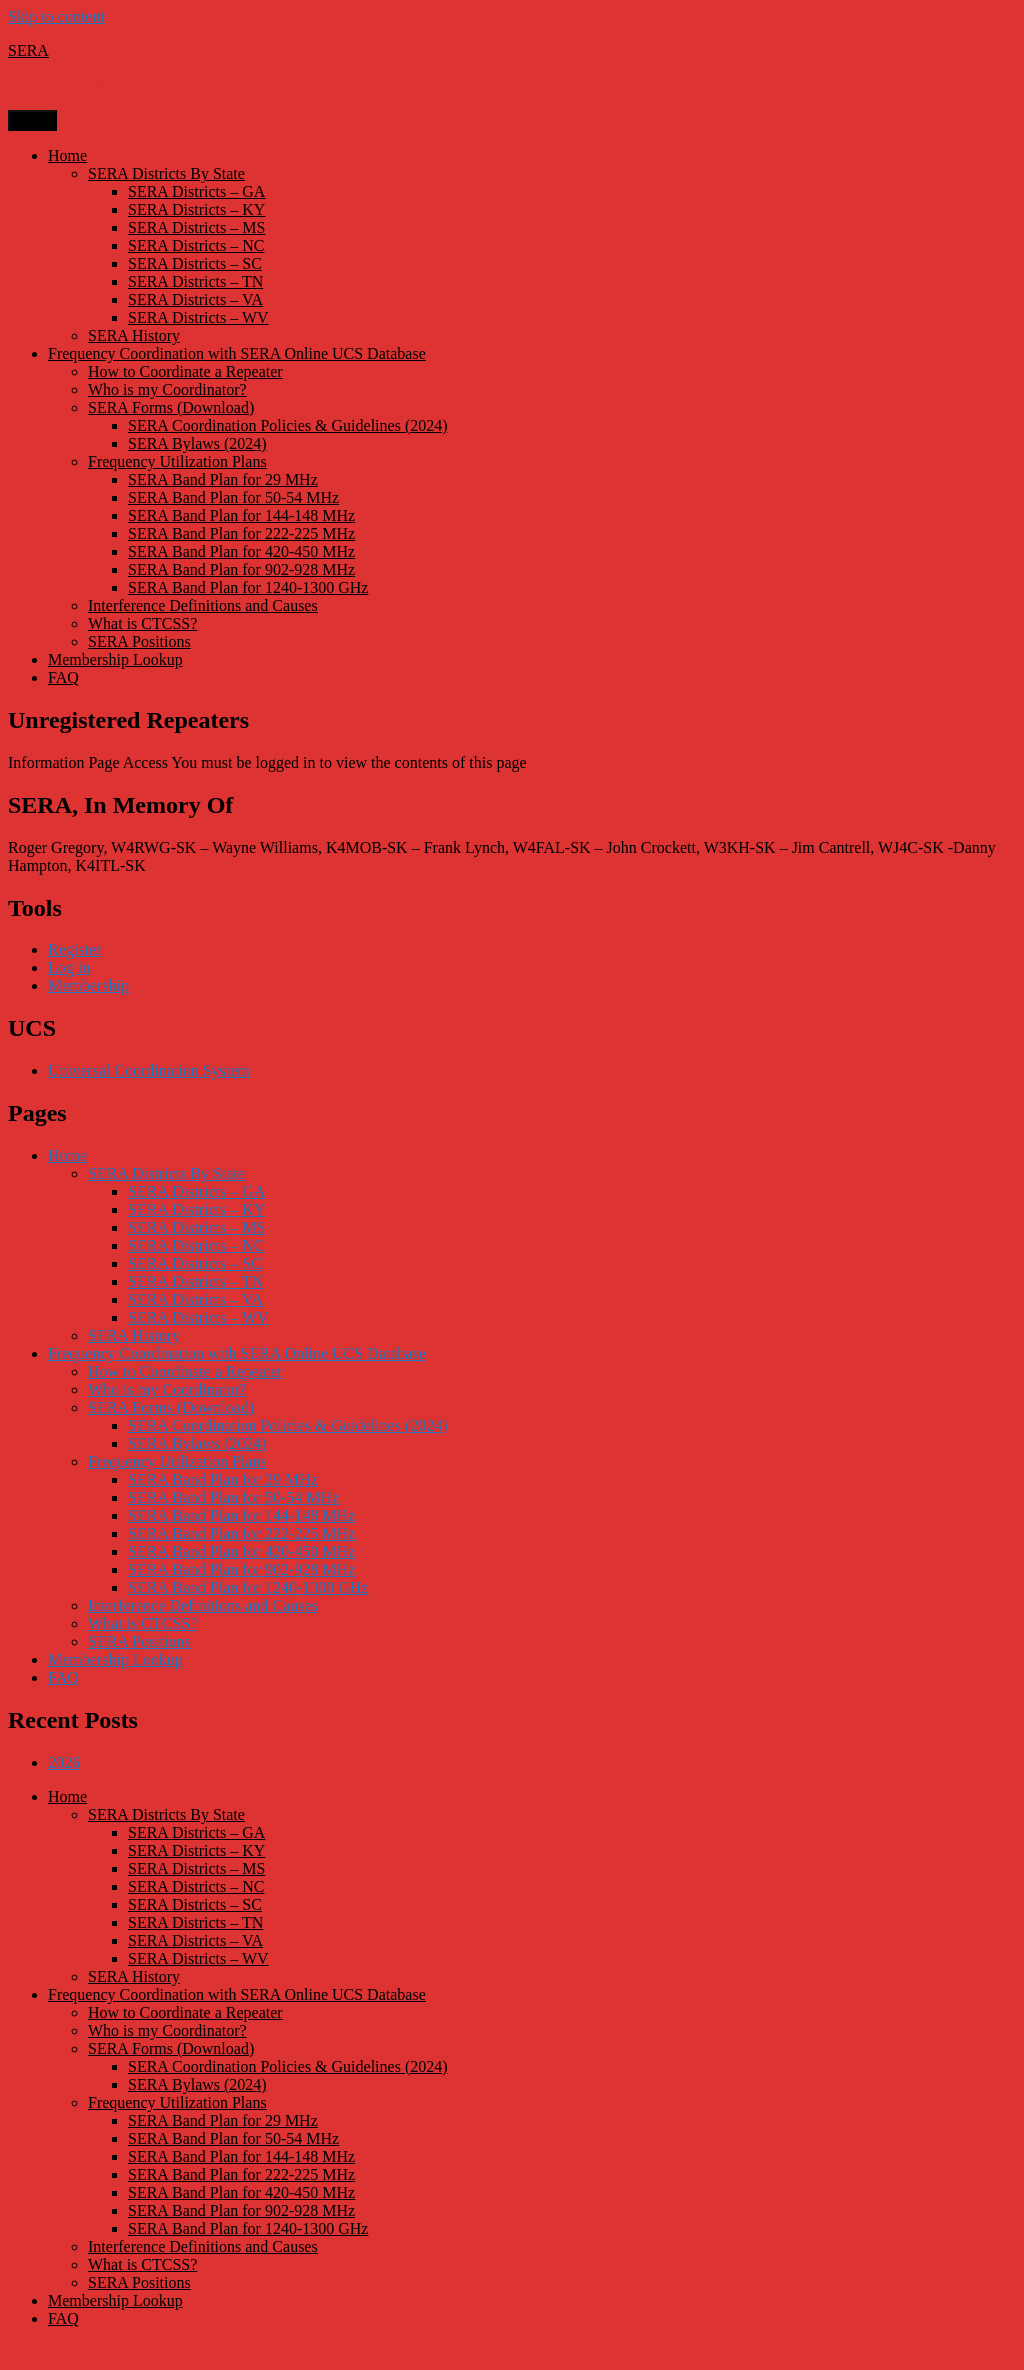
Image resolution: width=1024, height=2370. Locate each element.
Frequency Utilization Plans (177, 461)
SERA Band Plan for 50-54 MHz (233, 497)
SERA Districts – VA (195, 299)
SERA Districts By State (166, 173)
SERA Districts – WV (198, 317)
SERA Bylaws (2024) (197, 443)
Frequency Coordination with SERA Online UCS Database (237, 353)
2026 (64, 1762)
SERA (28, 50)
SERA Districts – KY (196, 209)
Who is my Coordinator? (167, 389)
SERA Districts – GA (196, 191)
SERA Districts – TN (195, 281)
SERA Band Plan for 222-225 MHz (241, 533)
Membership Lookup (115, 659)
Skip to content (56, 16)
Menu (32, 120)
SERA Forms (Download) (171, 407)
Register (74, 949)
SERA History (134, 335)
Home (67, 155)
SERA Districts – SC (195, 263)
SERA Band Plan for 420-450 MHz (241, 551)
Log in (69, 967)
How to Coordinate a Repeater (185, 371)
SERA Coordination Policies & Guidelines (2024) (288, 425)
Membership (88, 985)
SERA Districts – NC (196, 245)
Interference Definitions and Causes (203, 605)
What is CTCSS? (142, 623)
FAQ (63, 677)
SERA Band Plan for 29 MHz (223, 479)
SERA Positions (139, 641)
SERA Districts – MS (196, 227)
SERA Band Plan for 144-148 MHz (241, 515)
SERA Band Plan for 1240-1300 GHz (248, 587)
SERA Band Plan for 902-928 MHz (241, 569)
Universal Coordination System (149, 1070)
